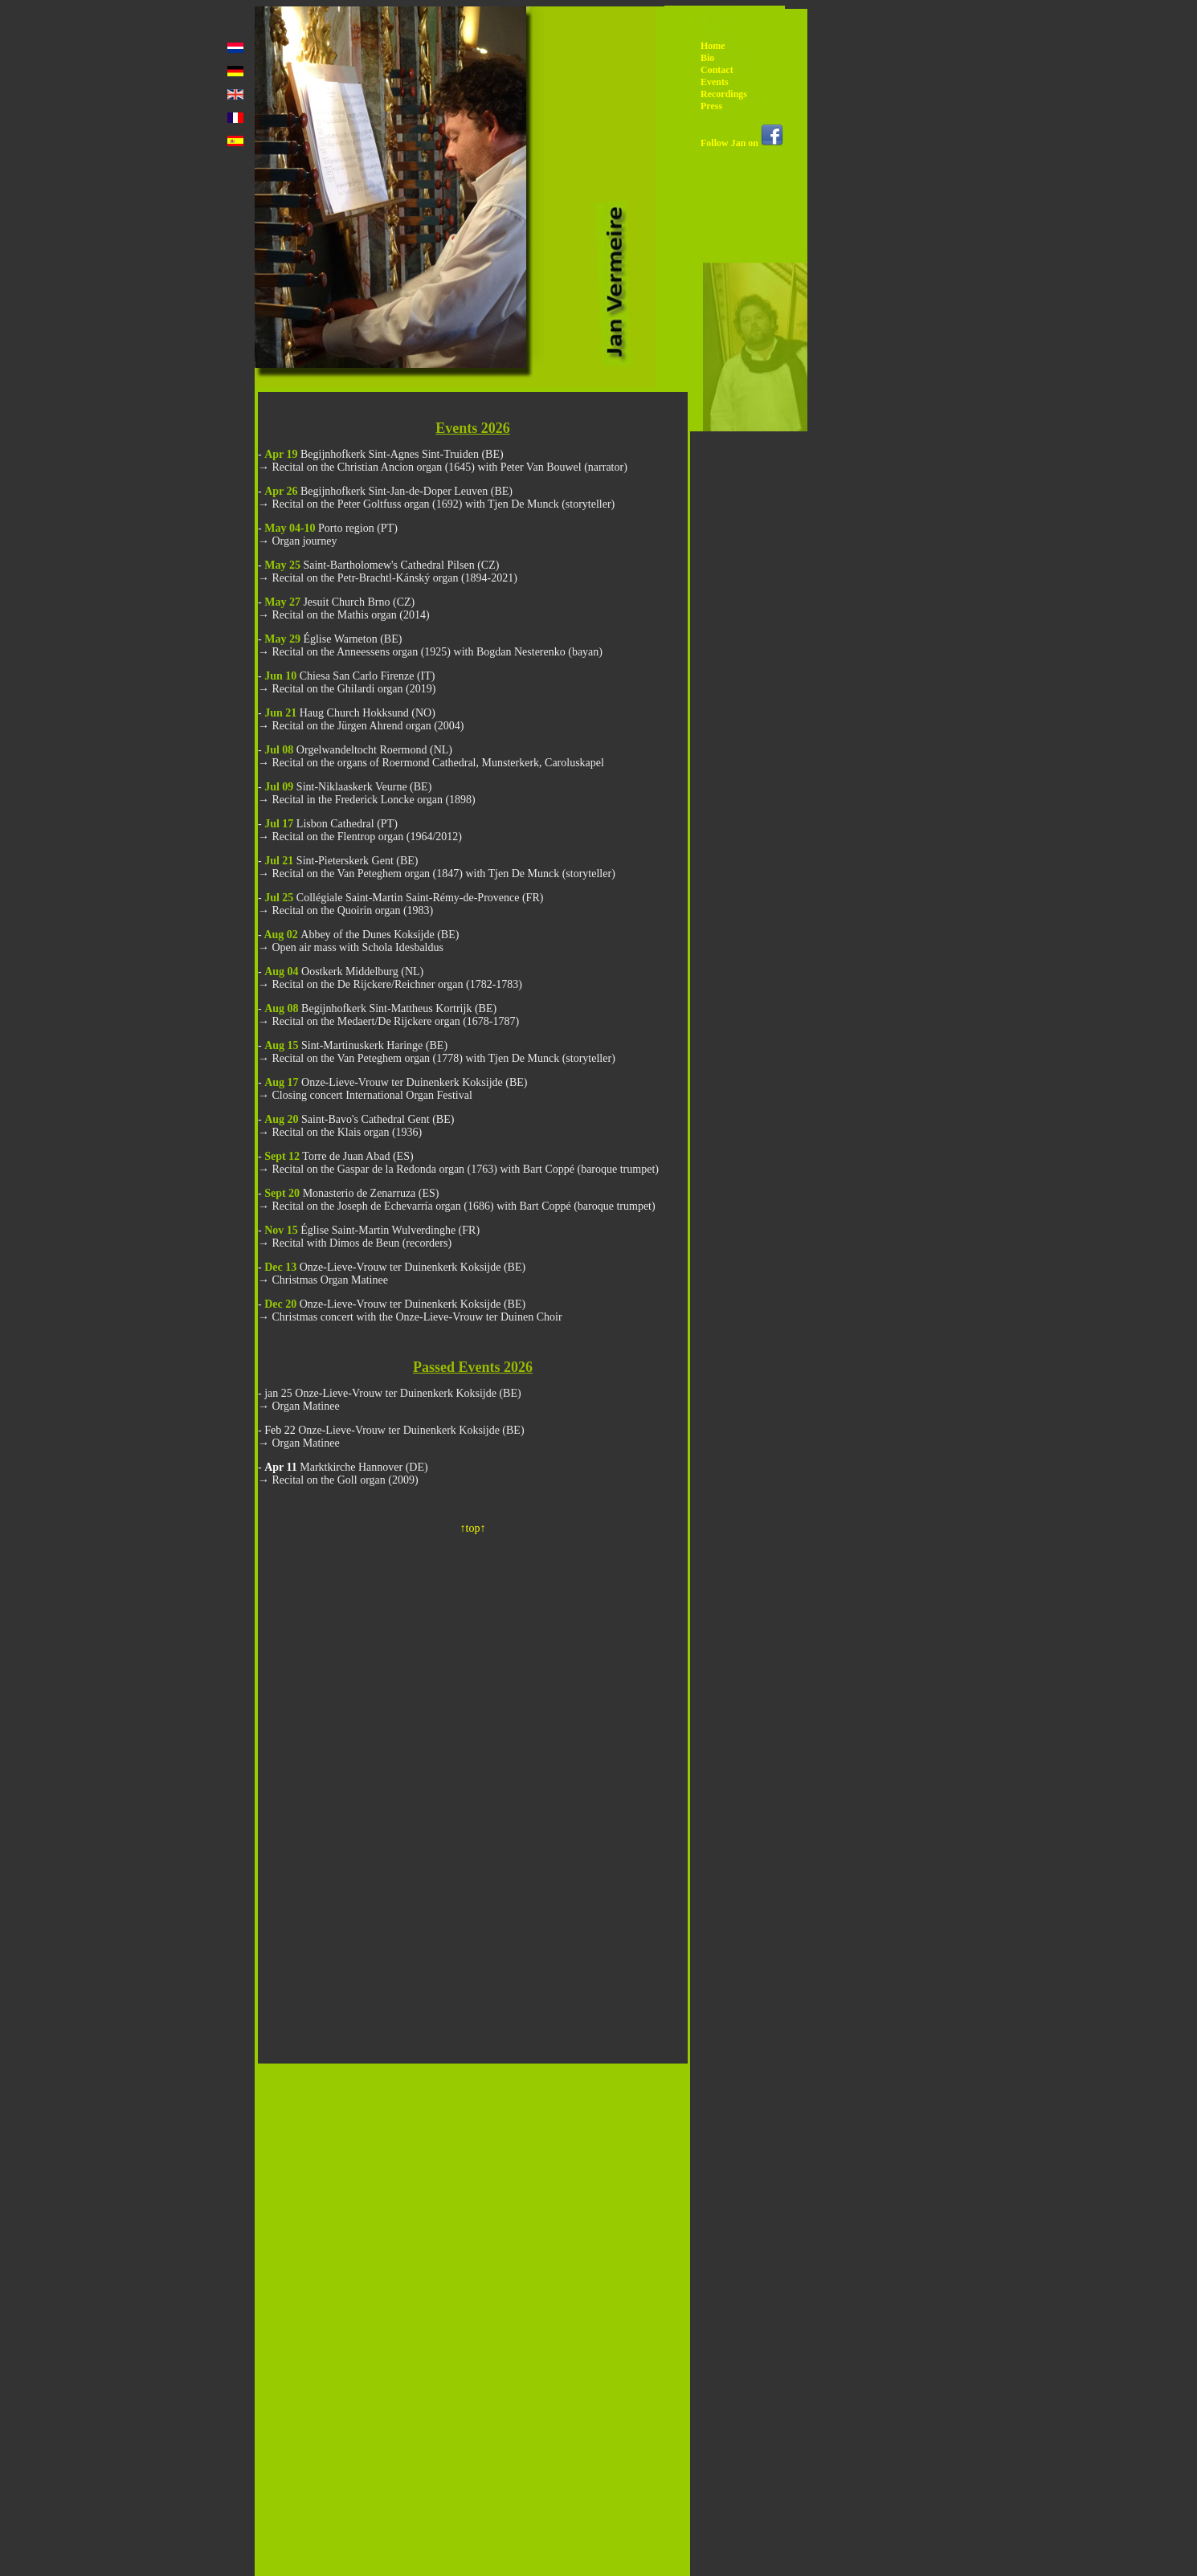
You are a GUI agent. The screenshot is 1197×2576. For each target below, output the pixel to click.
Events (715, 82)
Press (711, 106)
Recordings (724, 94)
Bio (707, 57)
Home (713, 45)
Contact (717, 70)
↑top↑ (473, 1528)
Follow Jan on (742, 143)
